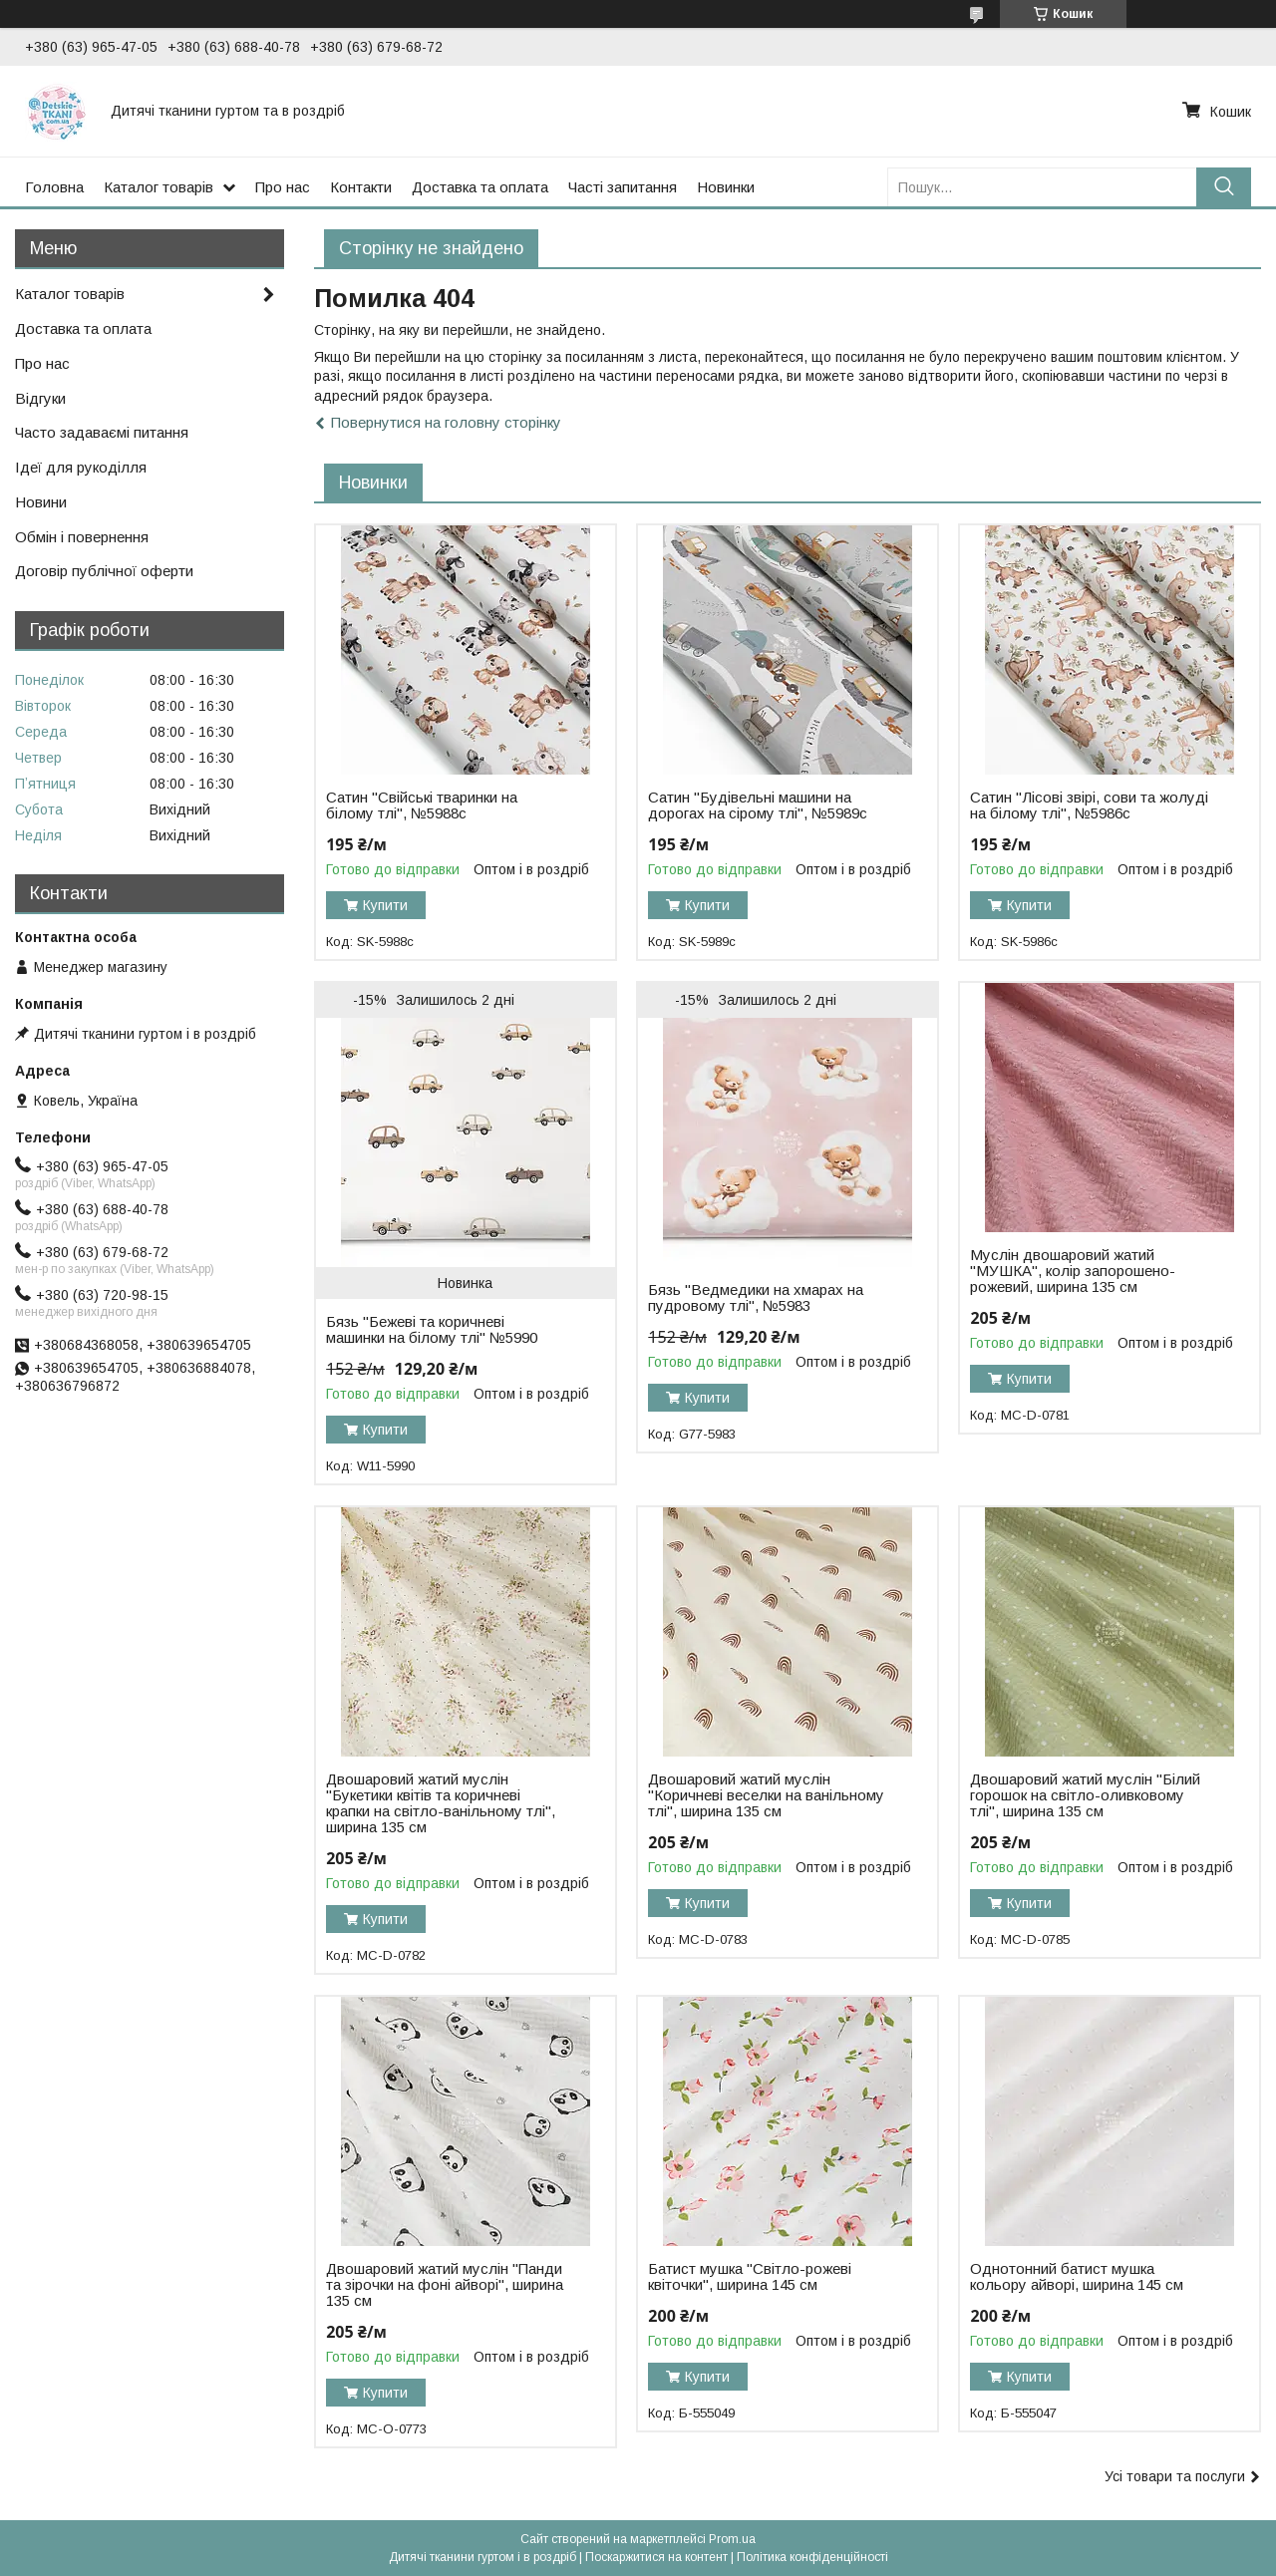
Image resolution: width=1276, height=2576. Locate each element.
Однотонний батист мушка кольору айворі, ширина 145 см (1076, 2277)
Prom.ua (732, 2539)
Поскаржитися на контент (656, 2557)
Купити (385, 905)
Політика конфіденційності (812, 2557)
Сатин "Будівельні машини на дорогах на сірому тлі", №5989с (757, 805)
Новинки (726, 186)
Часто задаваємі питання (101, 432)
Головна (54, 186)
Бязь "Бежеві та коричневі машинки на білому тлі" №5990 (431, 1330)
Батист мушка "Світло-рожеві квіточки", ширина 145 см (749, 2277)
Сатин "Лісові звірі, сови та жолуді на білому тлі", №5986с (1089, 805)
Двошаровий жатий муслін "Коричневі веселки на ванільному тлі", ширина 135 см (766, 1795)
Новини (41, 501)
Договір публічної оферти (104, 570)
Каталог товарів (158, 186)
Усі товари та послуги (1175, 2476)
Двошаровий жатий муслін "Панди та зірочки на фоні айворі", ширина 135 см (444, 2285)
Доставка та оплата (480, 186)
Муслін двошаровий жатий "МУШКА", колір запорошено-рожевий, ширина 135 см (1072, 1271)
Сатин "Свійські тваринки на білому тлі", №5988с (421, 805)
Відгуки (40, 398)
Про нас (282, 186)
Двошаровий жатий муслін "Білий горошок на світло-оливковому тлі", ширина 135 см (1085, 1795)
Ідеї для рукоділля (81, 467)
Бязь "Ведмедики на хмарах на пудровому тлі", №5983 (755, 1298)
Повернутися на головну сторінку (446, 422)
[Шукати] (1223, 186)
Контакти (361, 186)
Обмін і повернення (82, 536)
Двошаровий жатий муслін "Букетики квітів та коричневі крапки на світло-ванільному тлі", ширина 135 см (440, 1803)
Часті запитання (622, 186)
